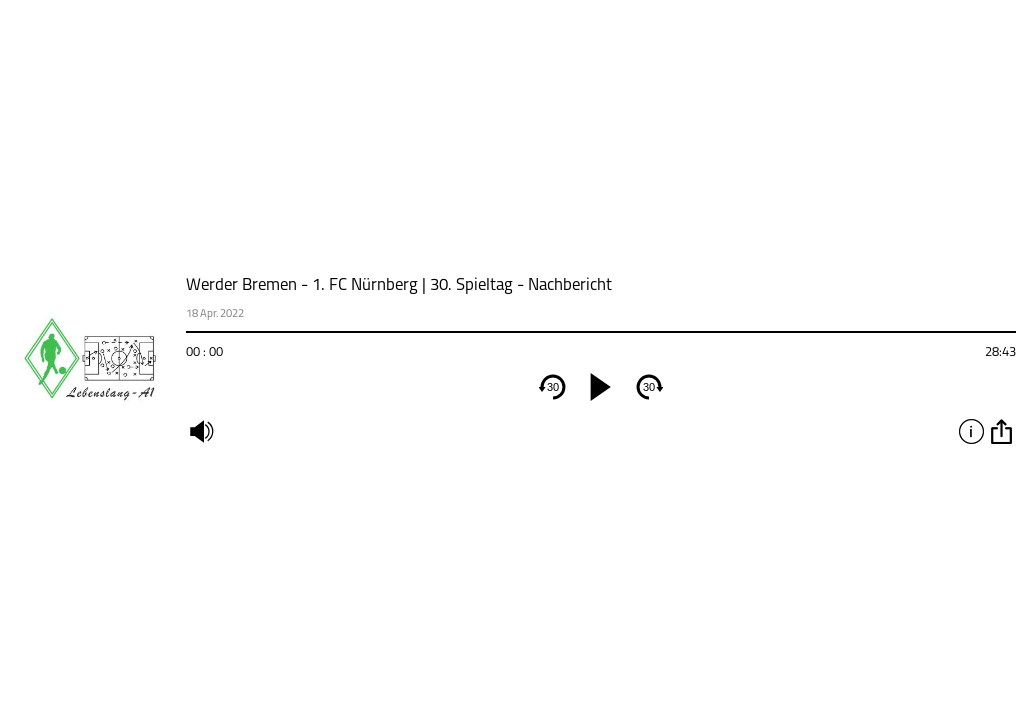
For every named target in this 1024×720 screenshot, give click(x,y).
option (1001, 431)
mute (201, 431)
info (971, 431)
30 (553, 387)
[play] (601, 387)
